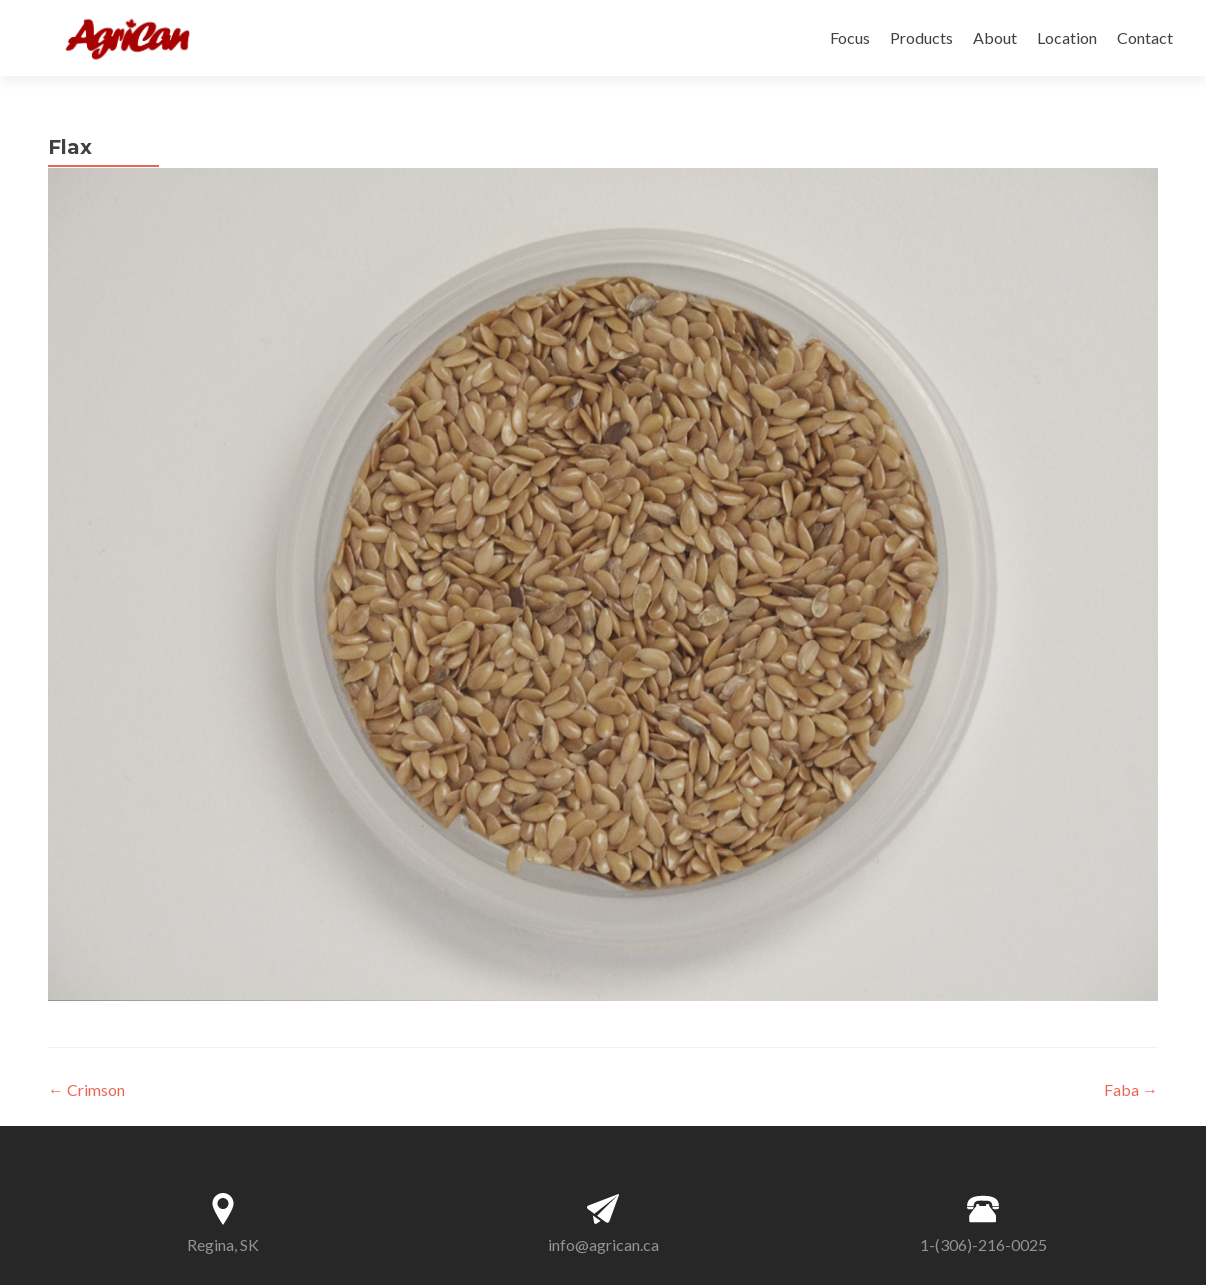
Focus (850, 37)
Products (921, 37)
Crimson (86, 1089)
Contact (1145, 37)
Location (1067, 37)
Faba (1131, 1089)
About (995, 37)
